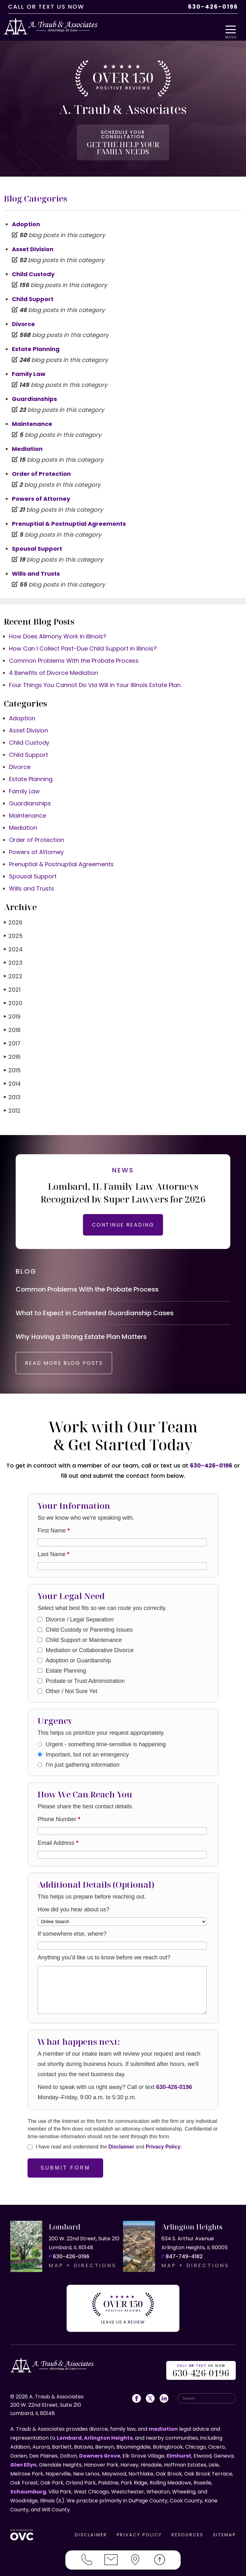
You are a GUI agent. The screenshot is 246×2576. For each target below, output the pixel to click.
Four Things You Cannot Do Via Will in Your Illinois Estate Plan (95, 678)
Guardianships (34, 392)
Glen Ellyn (23, 2462)
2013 (12, 1090)
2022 (13, 969)
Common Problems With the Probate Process (74, 654)
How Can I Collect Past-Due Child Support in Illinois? (83, 641)
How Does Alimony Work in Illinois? (57, 629)
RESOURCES (187, 2532)
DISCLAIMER (91, 2532)
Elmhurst (179, 2453)
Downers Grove (99, 2453)
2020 (13, 996)
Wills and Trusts (36, 567)
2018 (12, 1023)
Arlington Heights (108, 2435)
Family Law (28, 367)
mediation (163, 2426)
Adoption (26, 217)
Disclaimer (121, 2148)
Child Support (32, 292)
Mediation (27, 442)
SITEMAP (224, 2532)
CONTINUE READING (123, 1217)
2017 (12, 1036)
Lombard (69, 2435)
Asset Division (32, 242)
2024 (13, 942)
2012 (12, 1103)
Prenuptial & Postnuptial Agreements (69, 517)
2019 (12, 1009)
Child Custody (33, 267)
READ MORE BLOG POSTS (73, 1365)
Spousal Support (37, 542)
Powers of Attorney (41, 492)
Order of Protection (41, 467)
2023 (13, 956)
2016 (12, 1050)
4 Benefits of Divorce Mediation (53, 666)
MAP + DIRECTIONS (83, 2267)
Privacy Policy (163, 2148)
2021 (12, 983)
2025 (13, 929)
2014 (12, 1077)
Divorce (23, 317)
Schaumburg (28, 2488)
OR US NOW (201, 2368)
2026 (13, 915)
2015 (12, 1063)
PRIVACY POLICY (139, 2532)
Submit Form (65, 2169)
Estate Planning (36, 342)
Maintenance (32, 417)
